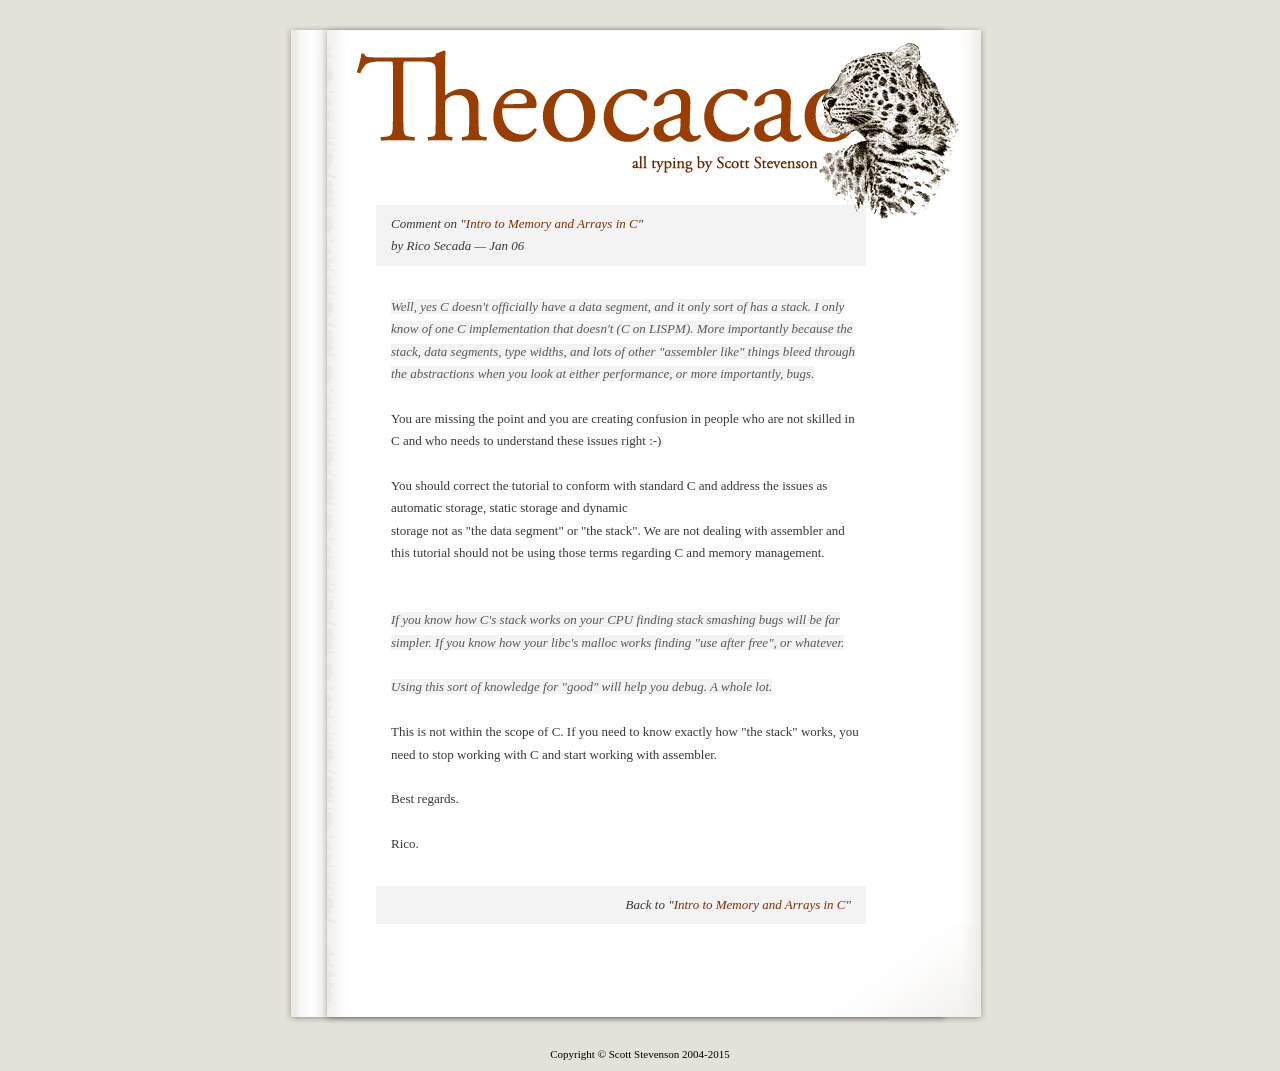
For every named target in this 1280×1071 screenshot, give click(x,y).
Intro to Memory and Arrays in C (552, 223)
